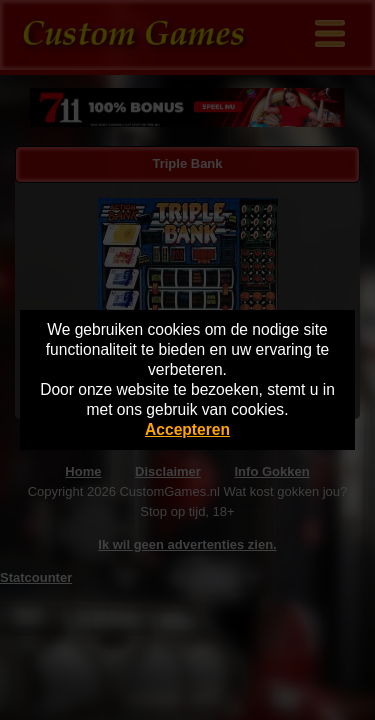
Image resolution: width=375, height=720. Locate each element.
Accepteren (187, 429)
